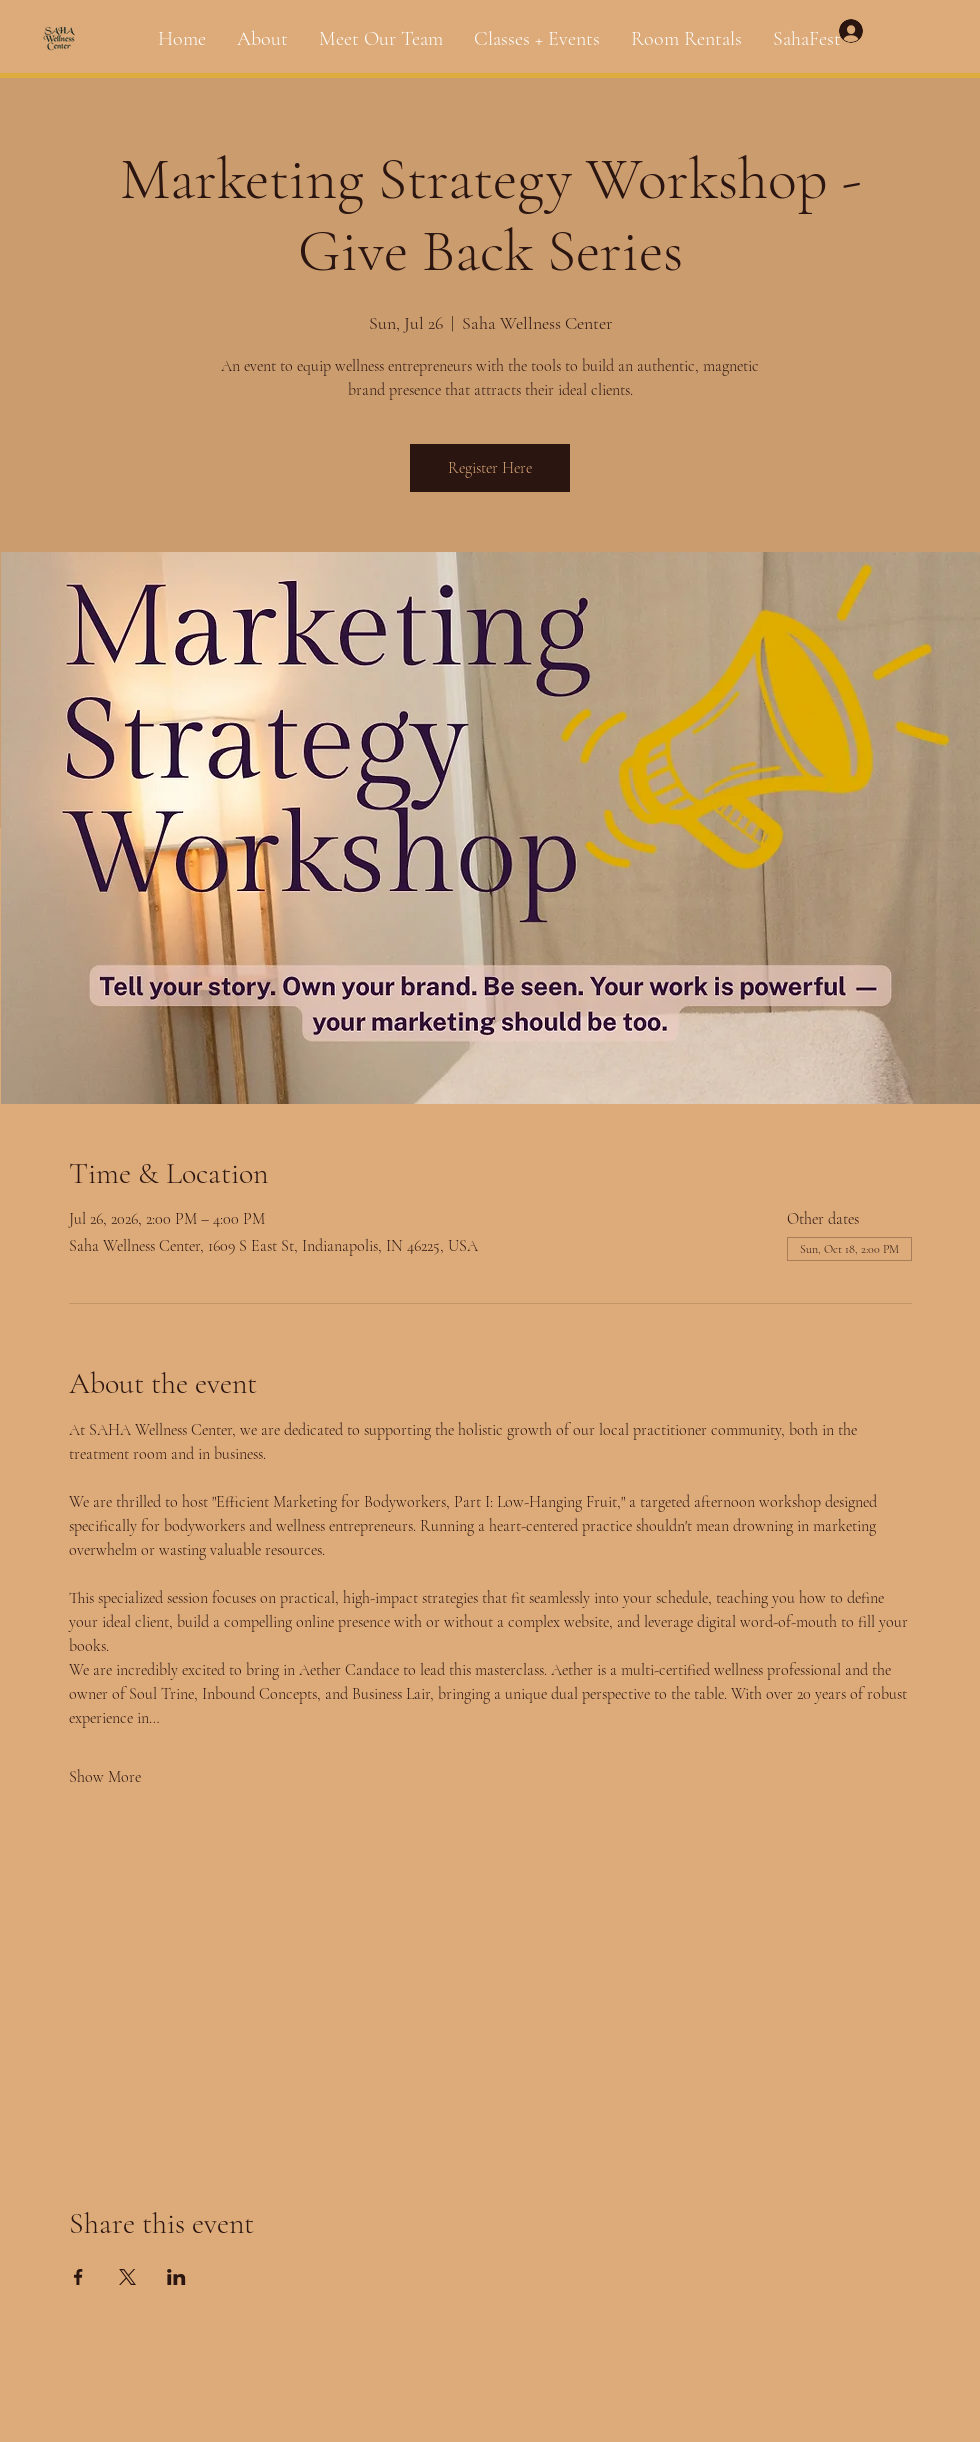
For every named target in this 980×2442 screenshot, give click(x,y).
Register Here (490, 468)
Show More (105, 1777)
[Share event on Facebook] (78, 2277)
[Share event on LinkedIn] (176, 2277)
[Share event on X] (127, 2277)
